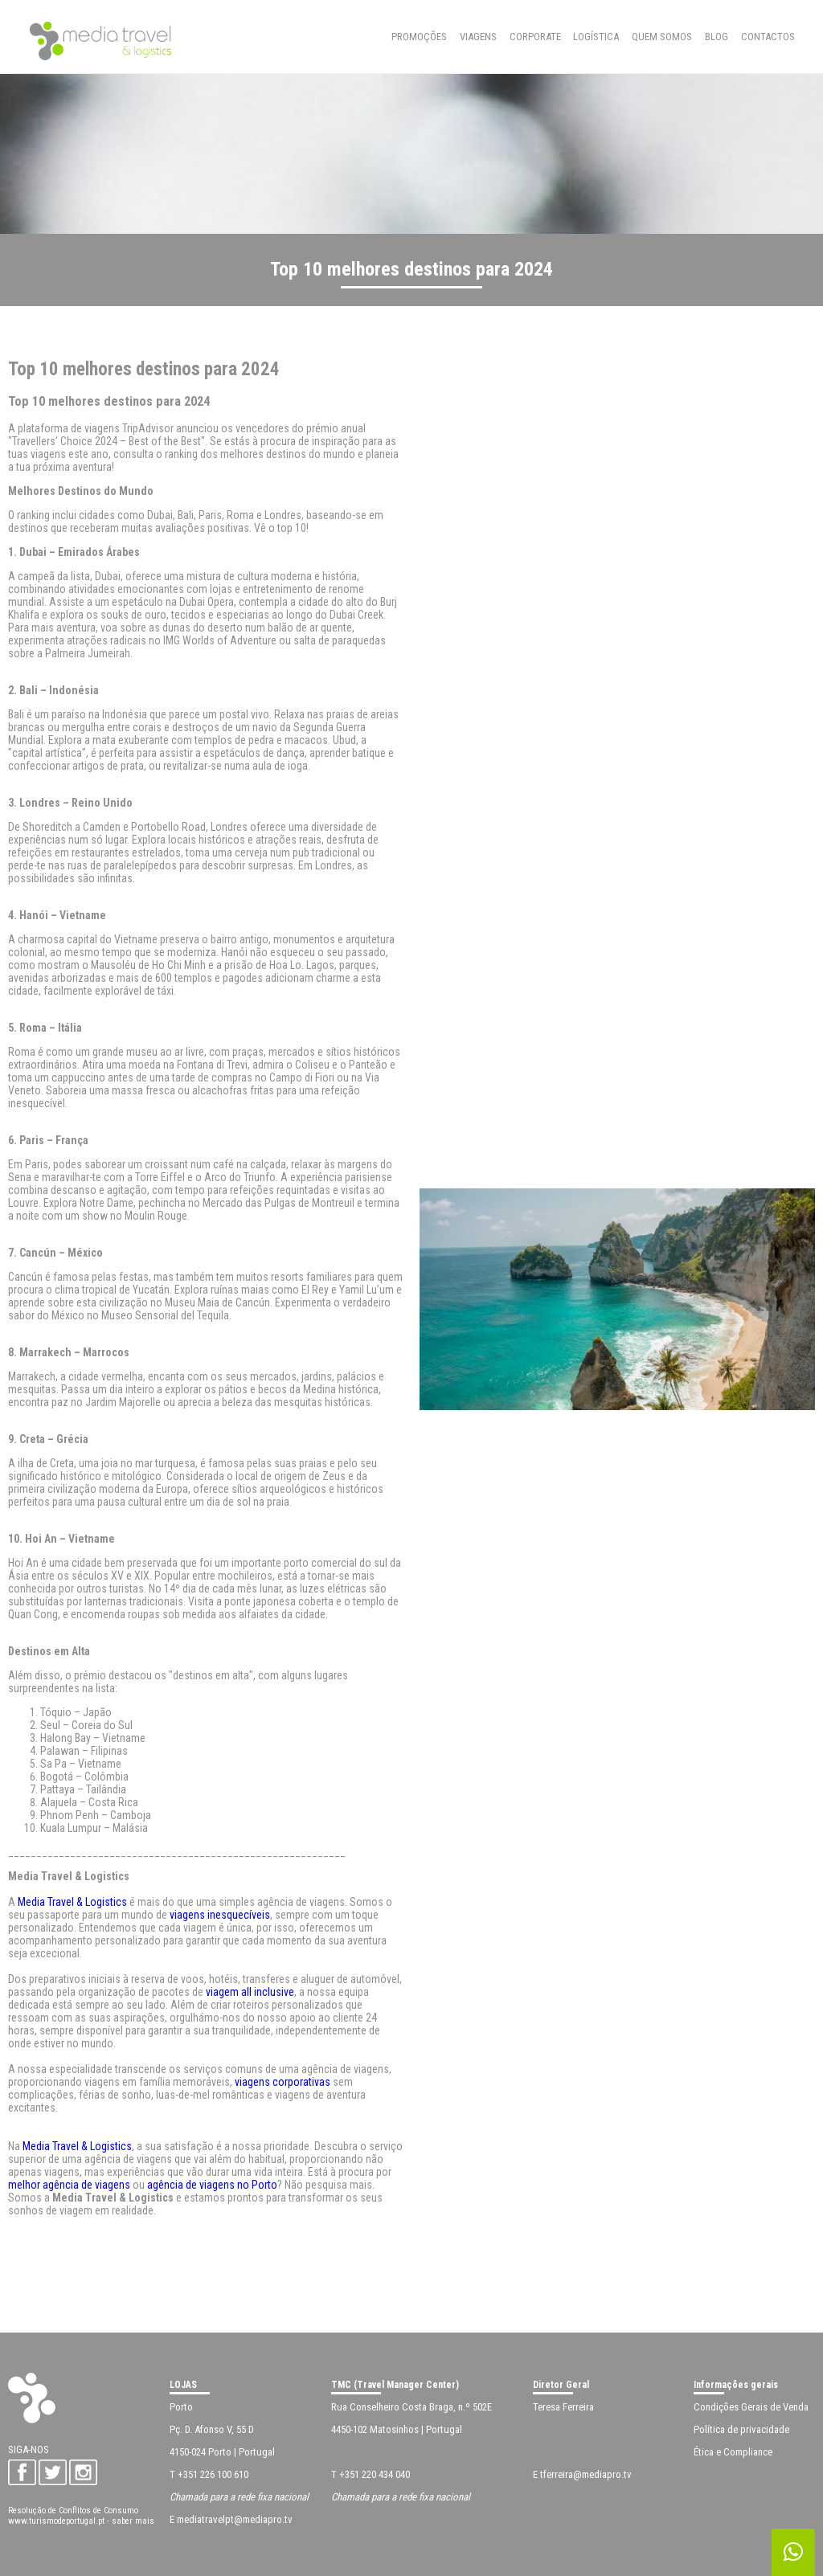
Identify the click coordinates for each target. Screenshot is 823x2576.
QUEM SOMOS (662, 37)
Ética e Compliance (733, 2452)
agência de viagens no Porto (212, 2184)
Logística (596, 37)
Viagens (478, 37)
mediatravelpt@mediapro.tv (235, 2519)
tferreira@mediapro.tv (586, 2474)
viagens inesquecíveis (220, 1914)
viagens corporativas (284, 2081)
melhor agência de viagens (69, 2184)
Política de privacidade (741, 2429)
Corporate (535, 37)
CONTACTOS (768, 37)
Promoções (419, 37)
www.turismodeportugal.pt (56, 2521)
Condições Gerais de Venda (751, 2407)
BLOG (716, 37)
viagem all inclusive (250, 1991)
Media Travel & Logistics (72, 1901)
